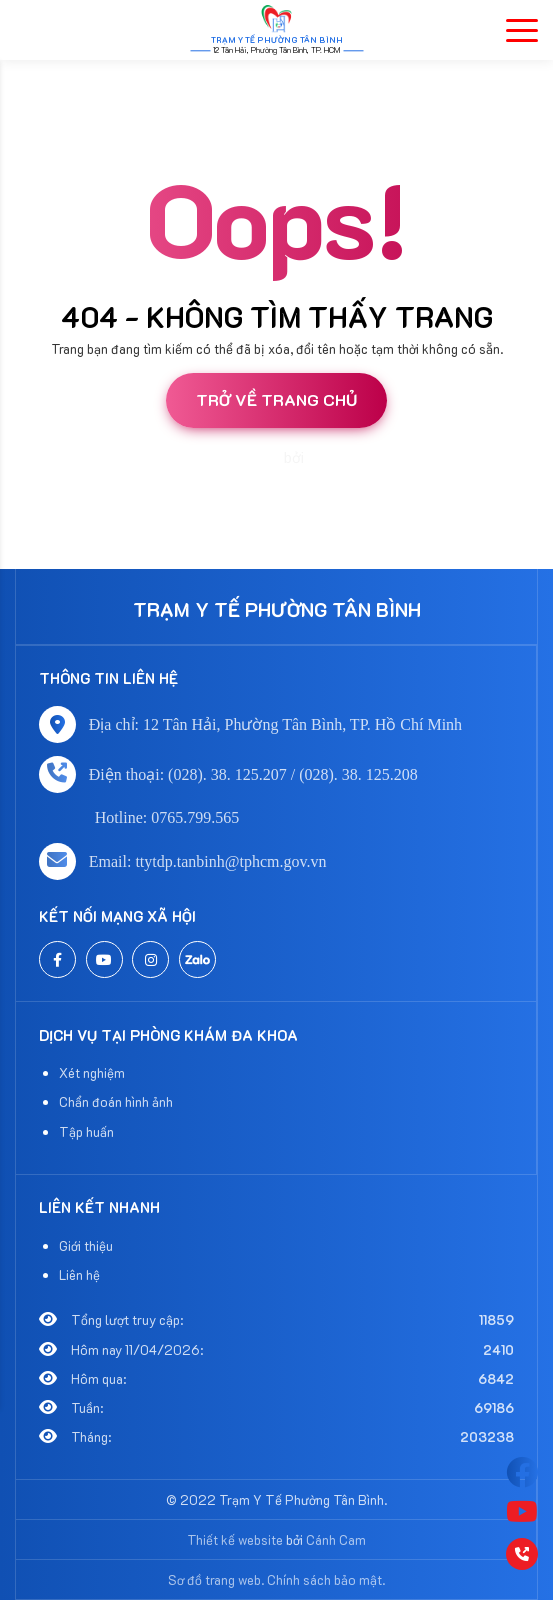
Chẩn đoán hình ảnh (116, 1101)
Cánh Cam (341, 458)
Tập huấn (86, 1131)
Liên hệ (79, 1274)
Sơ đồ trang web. (216, 1579)
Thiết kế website (229, 458)
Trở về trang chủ (276, 399)
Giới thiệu (86, 1245)
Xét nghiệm (92, 1072)
